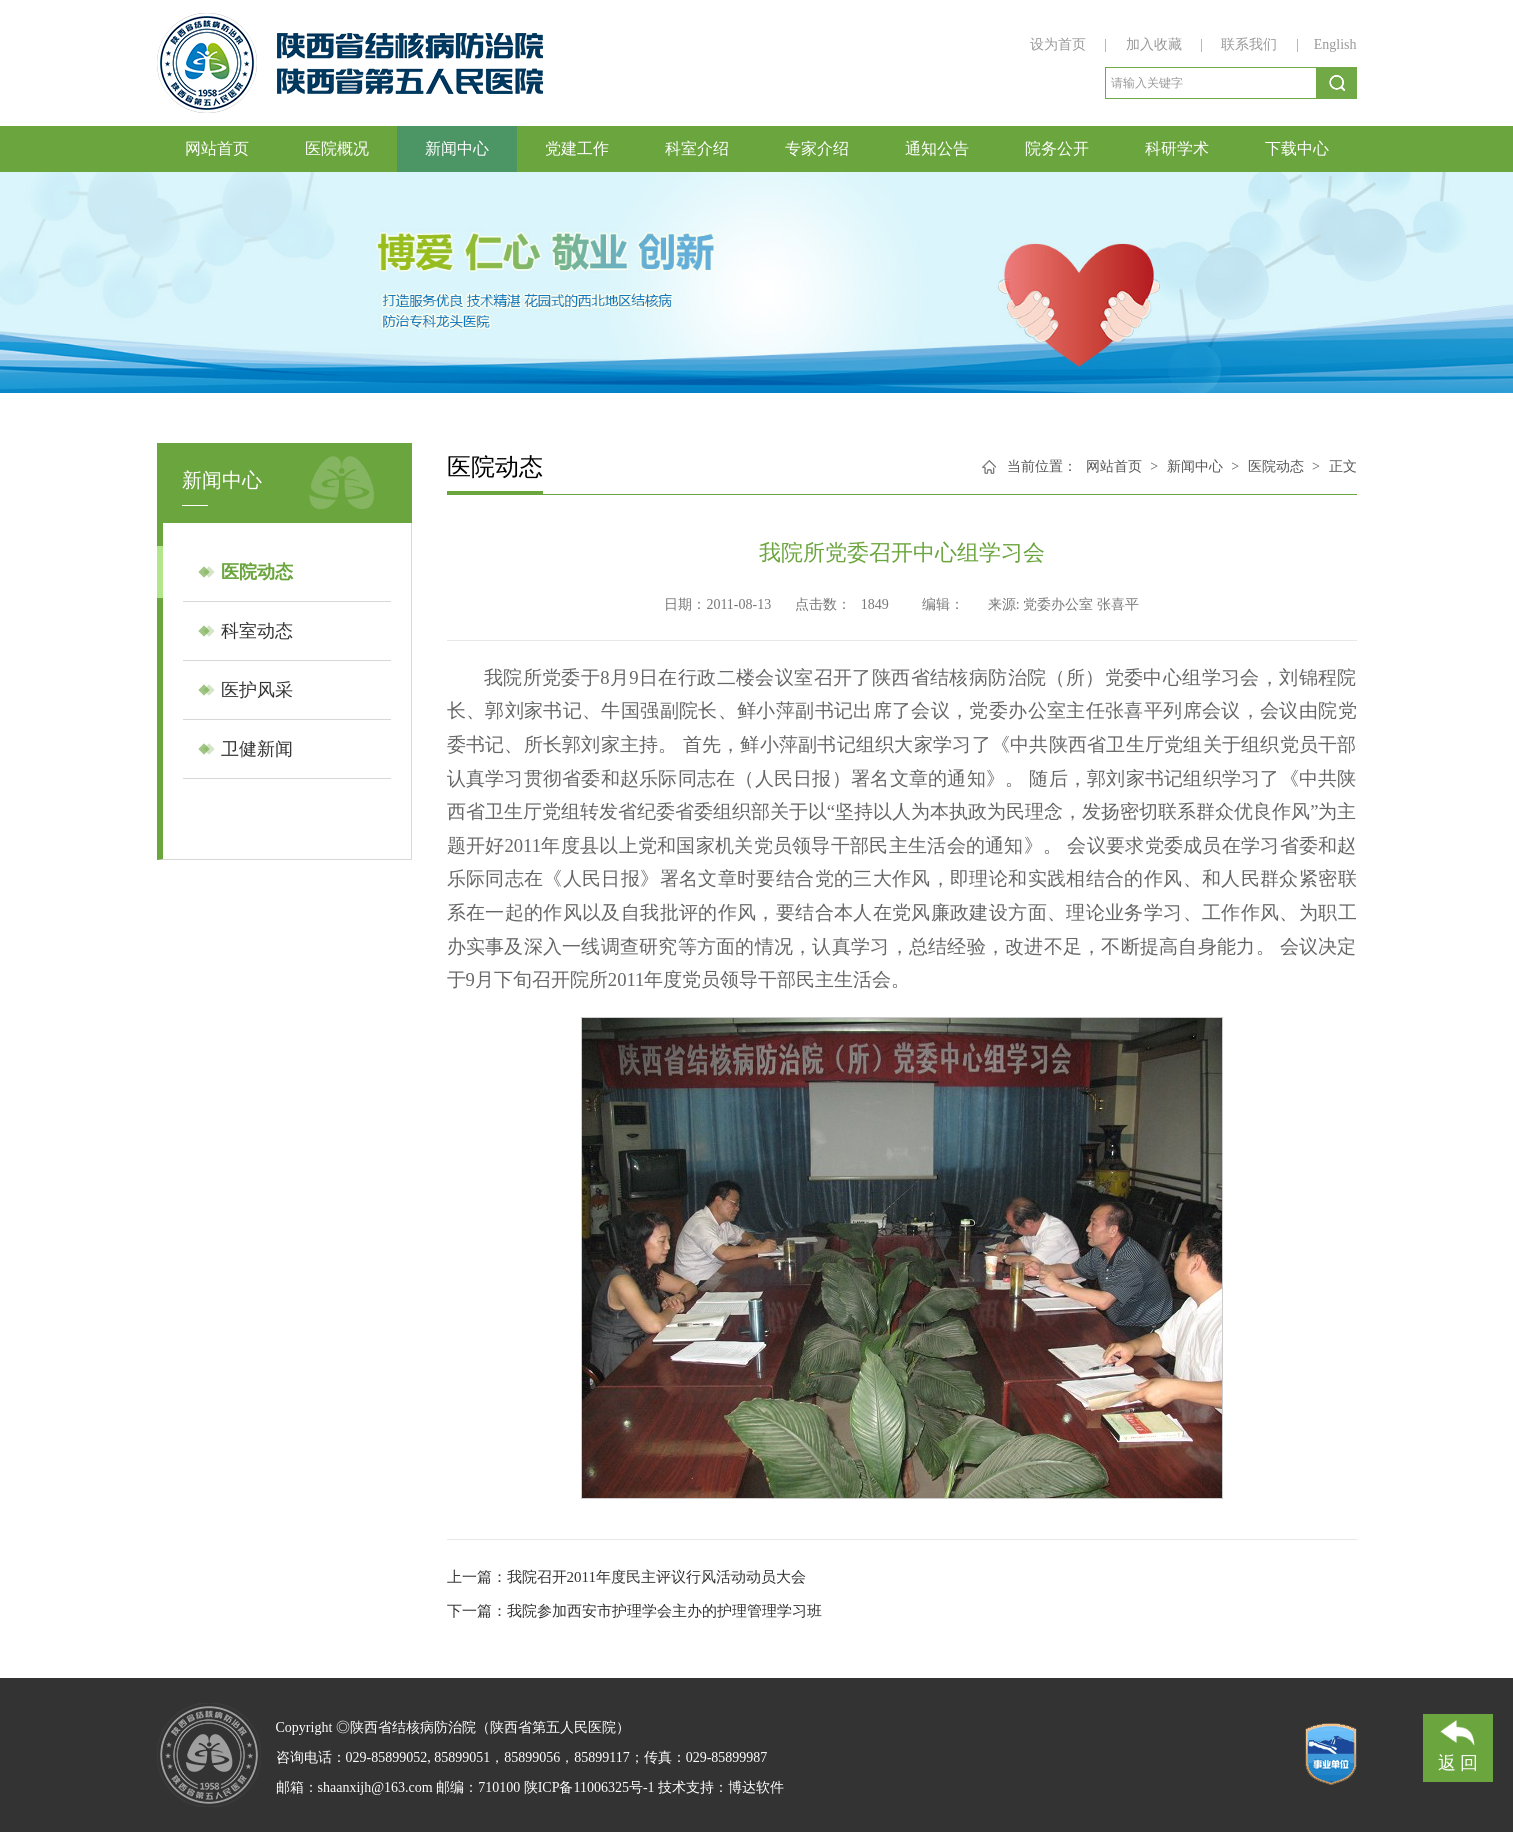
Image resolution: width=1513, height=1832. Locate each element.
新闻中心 (457, 148)
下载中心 (1297, 148)
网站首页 (217, 148)
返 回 (1458, 1743)
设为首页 (1060, 44)
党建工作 (577, 148)
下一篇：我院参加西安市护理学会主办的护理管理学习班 (634, 1611)
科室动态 (257, 631)
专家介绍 (817, 148)
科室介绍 (697, 148)
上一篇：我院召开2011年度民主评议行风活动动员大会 (626, 1577)
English (1335, 44)
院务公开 (1057, 148)
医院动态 (257, 572)
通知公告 (937, 148)
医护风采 (257, 690)
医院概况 (337, 148)
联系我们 (1249, 44)
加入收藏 (1156, 44)
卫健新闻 (257, 749)
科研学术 (1177, 148)
